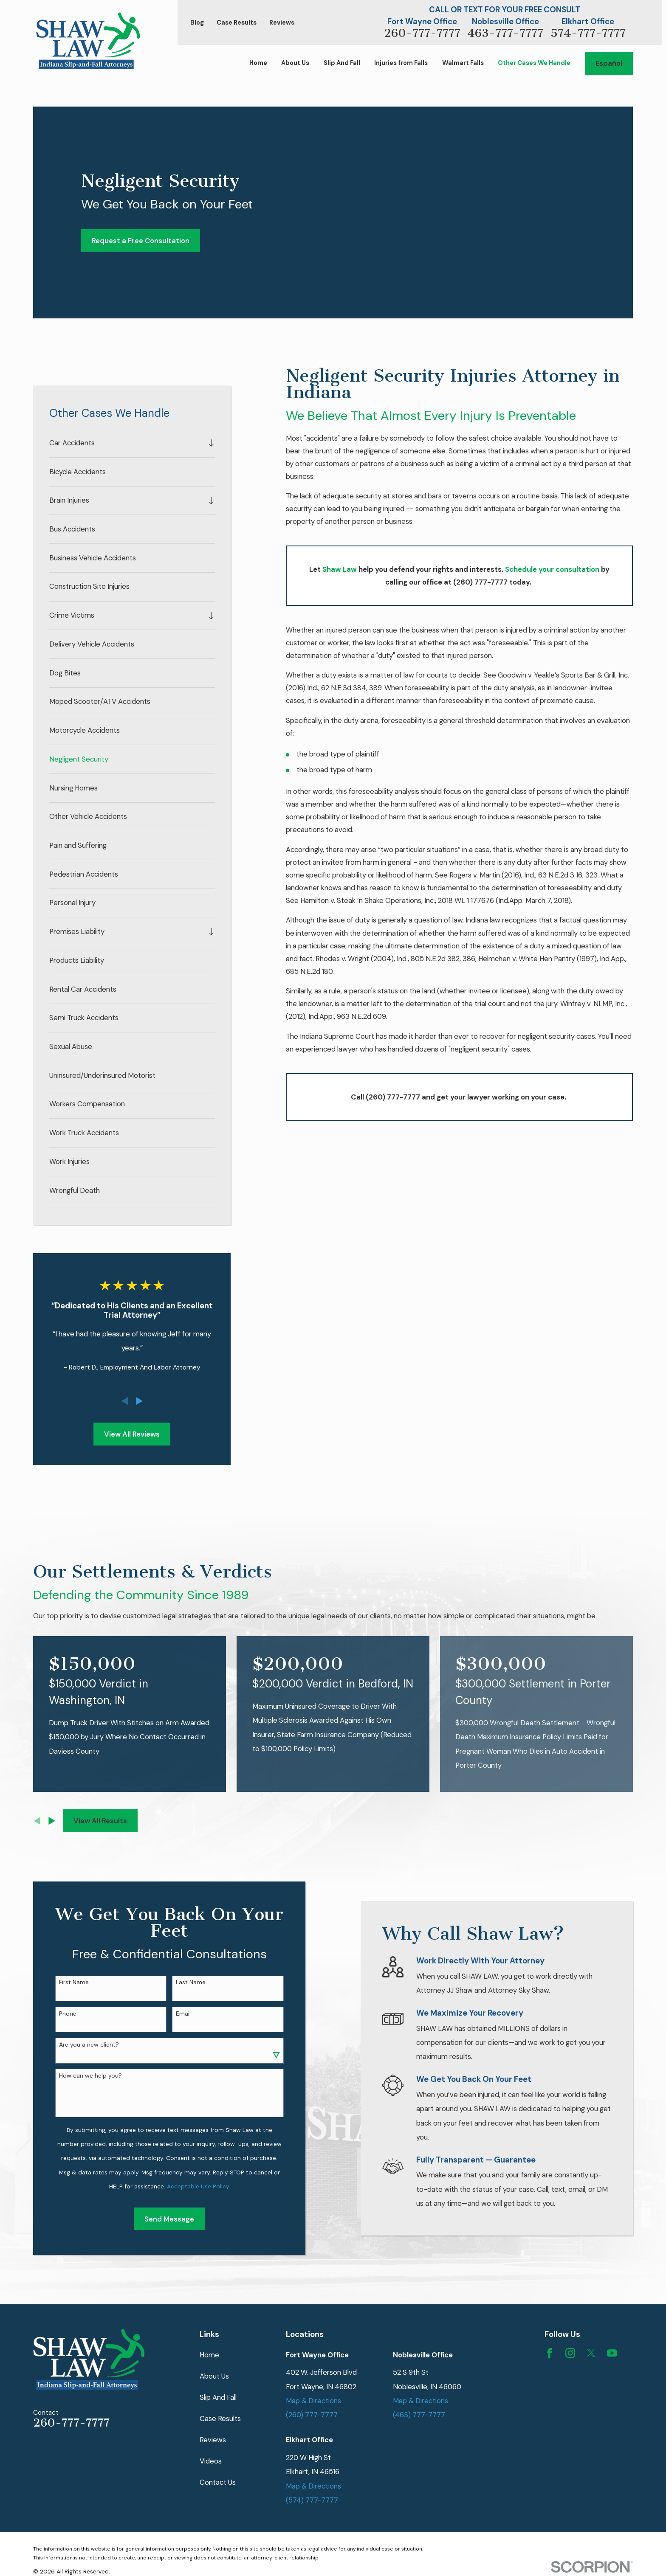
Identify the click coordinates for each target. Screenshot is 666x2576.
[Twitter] (591, 2353)
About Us (214, 2376)
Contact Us (218, 2482)
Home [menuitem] (258, 63)
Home (209, 2354)
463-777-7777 (505, 33)
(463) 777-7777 (419, 2414)
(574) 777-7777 (312, 2500)
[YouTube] (612, 2353)
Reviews (281, 23)
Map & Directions (313, 2400)
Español (608, 63)
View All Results (100, 1820)
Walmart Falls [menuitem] (463, 63)
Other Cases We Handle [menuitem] (534, 63)
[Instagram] (570, 2353)
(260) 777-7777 (312, 2414)
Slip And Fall (218, 2397)
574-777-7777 (588, 33)
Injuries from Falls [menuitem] (401, 63)
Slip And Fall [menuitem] (342, 63)
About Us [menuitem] (295, 63)
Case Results (237, 23)
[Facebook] (549, 2353)
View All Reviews (132, 1434)
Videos (211, 2461)
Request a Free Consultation (140, 240)
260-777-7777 (422, 33)
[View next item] (139, 1401)
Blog (197, 23)
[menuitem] (126, 443)
